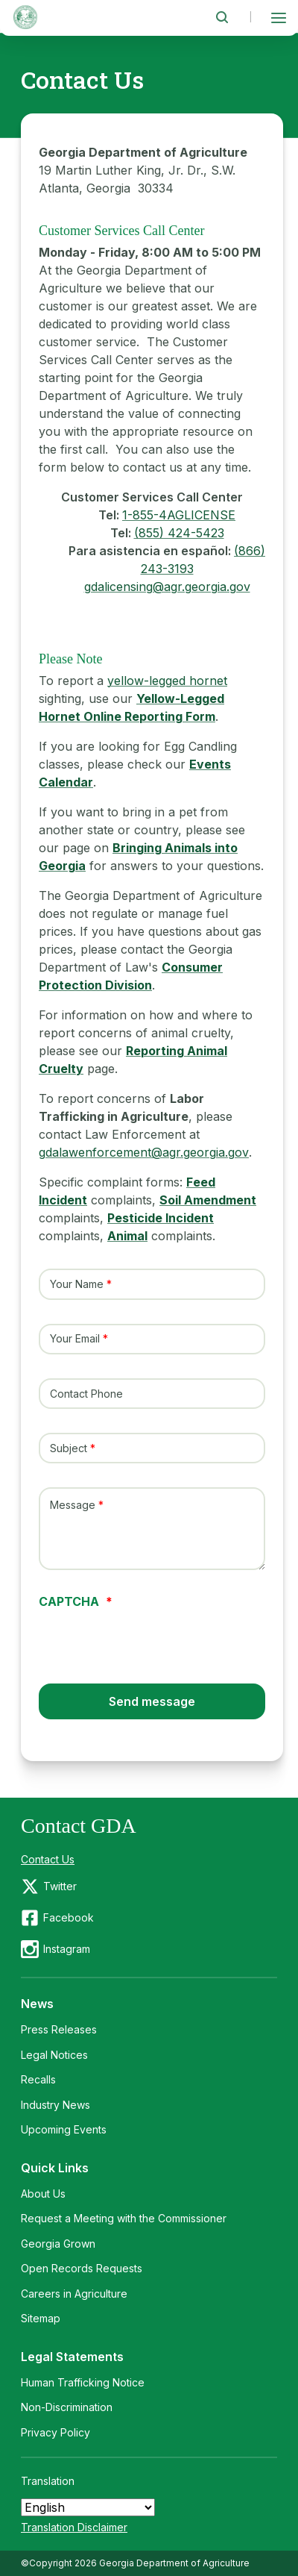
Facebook (68, 1917)
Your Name (77, 1284)
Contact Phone (86, 1393)
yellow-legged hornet (167, 680)
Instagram (66, 1948)
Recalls (38, 2079)
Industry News (55, 2104)
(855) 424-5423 (179, 532)
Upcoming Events (64, 2129)
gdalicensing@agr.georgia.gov (167, 586)
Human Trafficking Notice (83, 2382)
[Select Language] (88, 2507)
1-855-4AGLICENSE (178, 514)
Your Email (75, 1339)
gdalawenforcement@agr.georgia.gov (144, 1152)
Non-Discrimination (66, 2407)
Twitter (60, 1886)
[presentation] (152, 1636)
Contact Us (47, 1859)
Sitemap (40, 2318)
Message (72, 1505)
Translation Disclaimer (74, 2527)
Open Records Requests (81, 2268)
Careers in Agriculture (74, 2293)
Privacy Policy (55, 2432)
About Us (43, 2193)
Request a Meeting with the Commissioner (123, 2218)
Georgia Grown (58, 2243)
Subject (68, 1448)
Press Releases (59, 2029)
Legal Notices (54, 2054)
